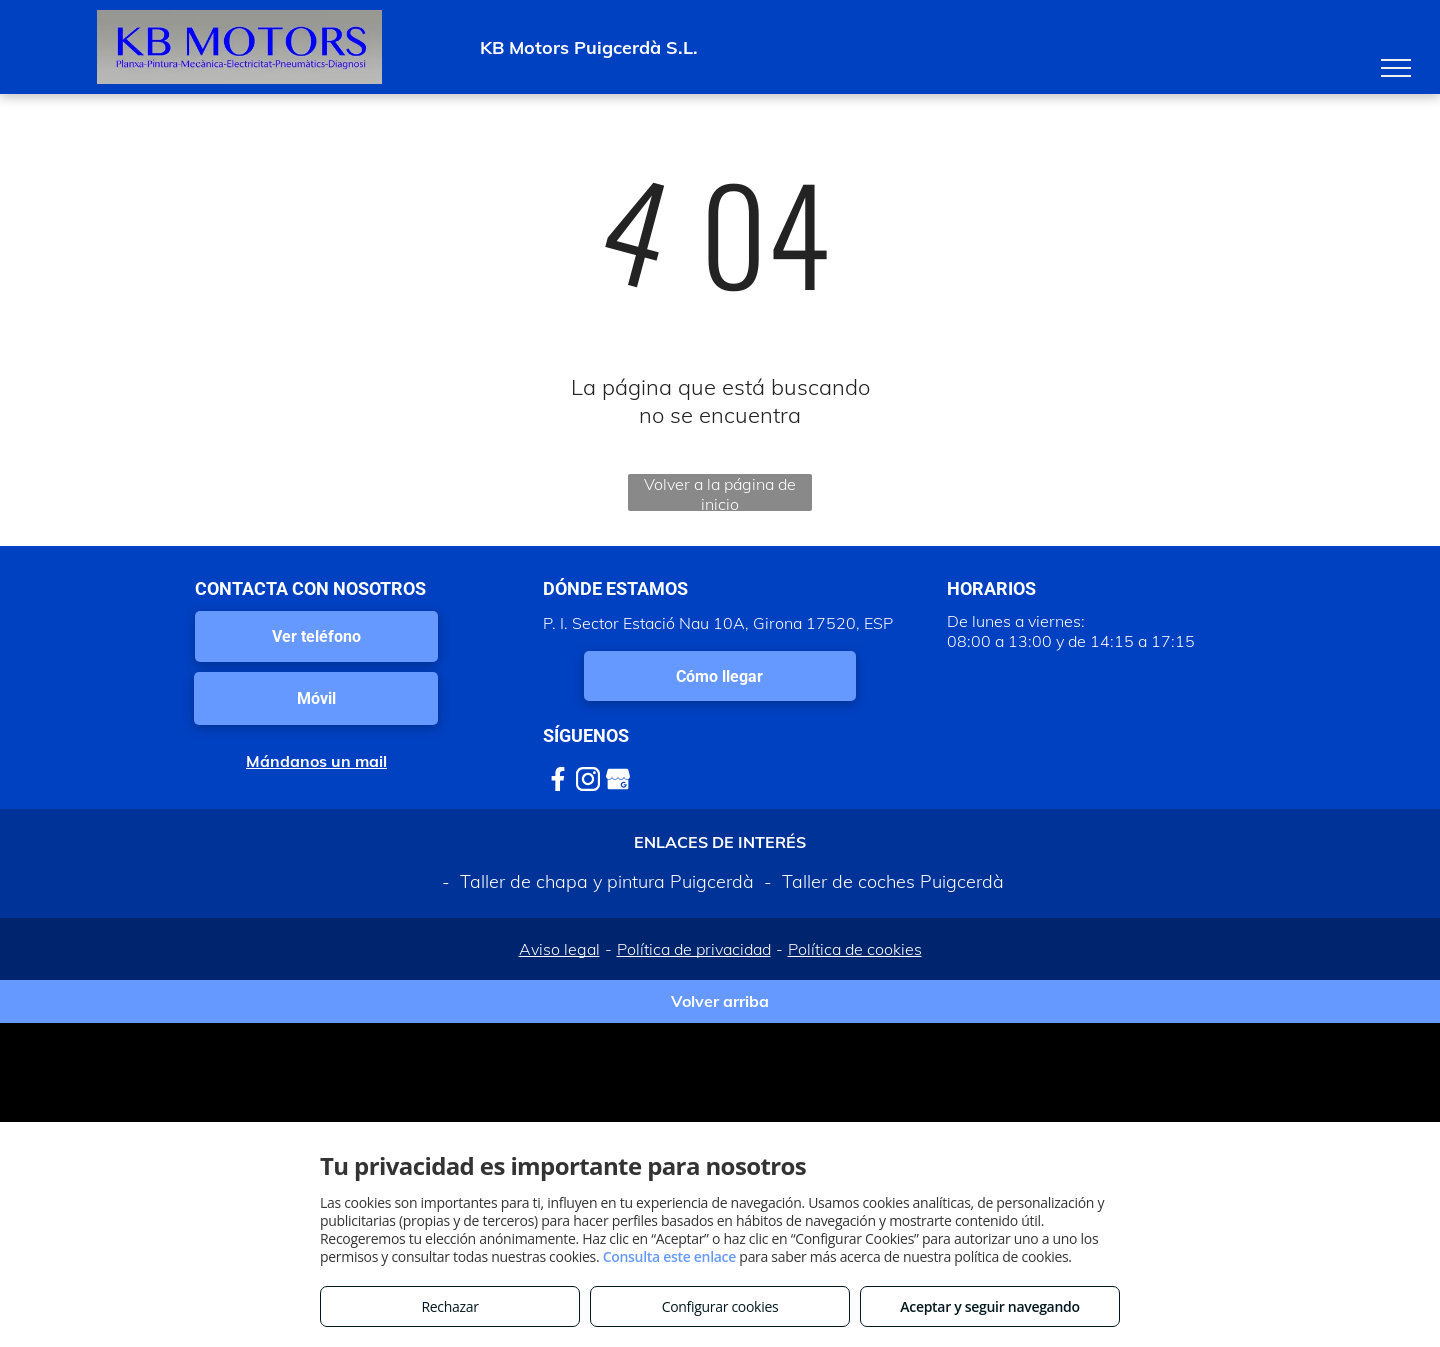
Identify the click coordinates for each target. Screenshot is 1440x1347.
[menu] (1396, 68)
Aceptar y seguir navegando (989, 1306)
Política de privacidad (694, 949)
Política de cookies (855, 949)
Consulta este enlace (669, 1256)
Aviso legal (559, 949)
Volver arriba (720, 1001)
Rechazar (449, 1306)
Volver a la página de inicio (720, 492)
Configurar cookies (720, 1306)
